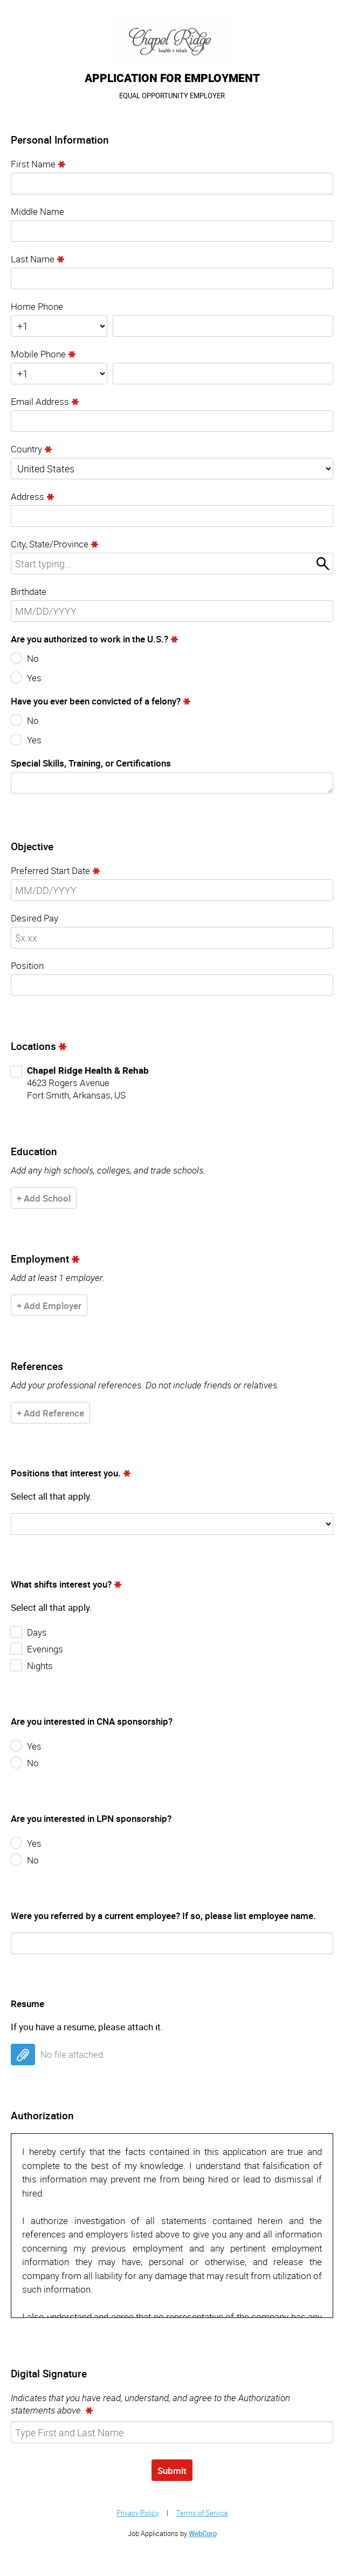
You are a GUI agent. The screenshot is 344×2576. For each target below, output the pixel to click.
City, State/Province (49, 544)
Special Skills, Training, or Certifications (91, 763)
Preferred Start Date (50, 870)
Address (27, 496)
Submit (172, 2470)
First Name (33, 164)
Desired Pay (34, 918)
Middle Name (37, 211)
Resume (27, 2003)
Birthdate (28, 591)
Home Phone (37, 306)
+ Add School (44, 1198)
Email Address (40, 401)
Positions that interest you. (66, 1473)
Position (27, 965)
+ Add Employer (49, 1305)
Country (26, 449)
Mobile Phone (38, 354)
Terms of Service (202, 2513)
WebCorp (203, 2533)
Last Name (32, 259)
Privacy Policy (137, 2513)
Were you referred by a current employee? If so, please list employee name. (163, 1915)
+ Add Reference (50, 1413)
